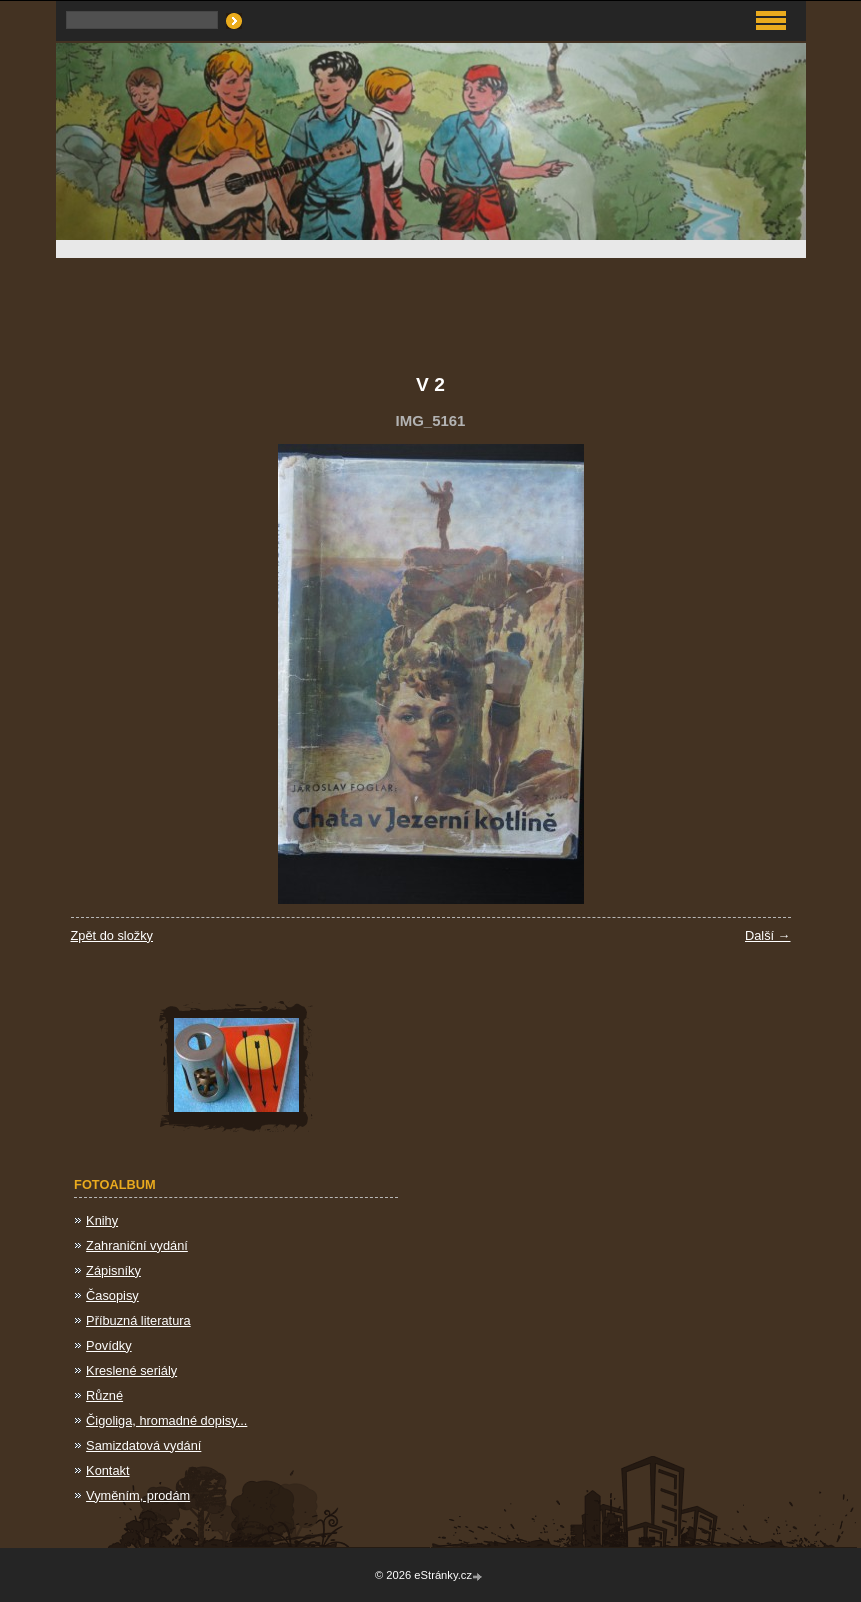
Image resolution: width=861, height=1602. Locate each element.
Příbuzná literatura (138, 1320)
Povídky (109, 1345)
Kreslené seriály (131, 1370)
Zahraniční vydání (137, 1245)
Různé (104, 1395)
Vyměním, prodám (138, 1495)
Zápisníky (113, 1270)
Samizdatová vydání (143, 1445)
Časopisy (112, 1295)
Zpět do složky (112, 935)
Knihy (102, 1220)
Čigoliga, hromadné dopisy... (166, 1420)
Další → (768, 935)
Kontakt (107, 1470)
